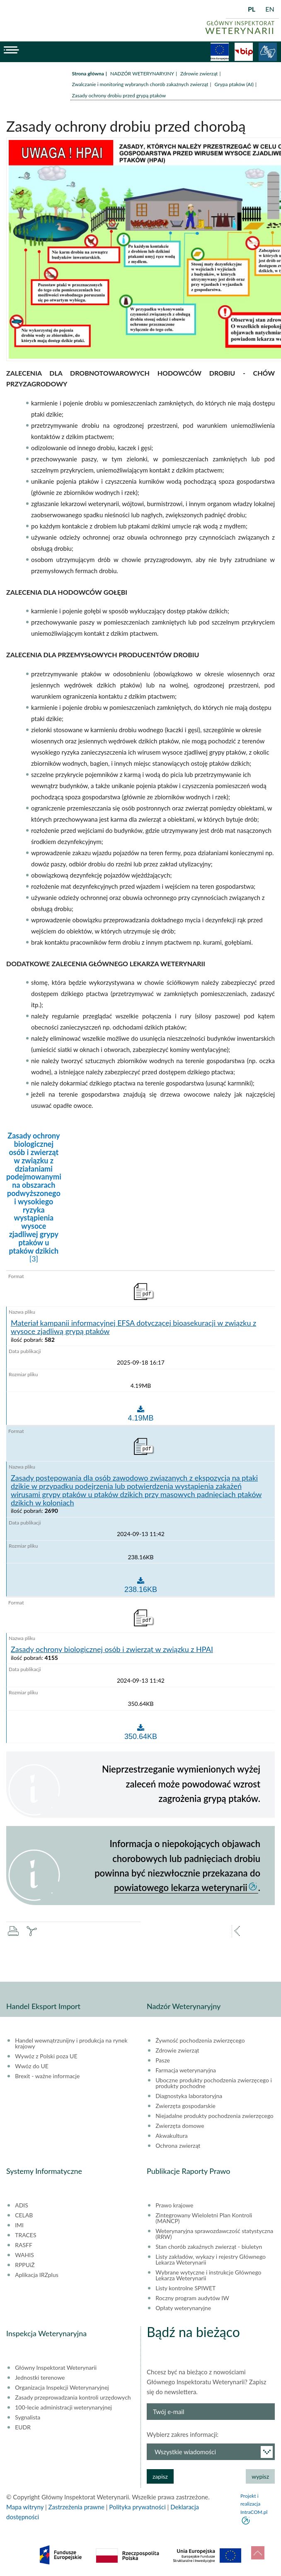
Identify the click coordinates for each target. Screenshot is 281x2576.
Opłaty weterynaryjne (183, 2308)
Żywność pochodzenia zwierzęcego (200, 2040)
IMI (19, 2225)
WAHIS (24, 2255)
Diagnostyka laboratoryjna (188, 2096)
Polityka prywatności (137, 2507)
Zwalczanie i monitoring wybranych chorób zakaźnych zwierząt (140, 84)
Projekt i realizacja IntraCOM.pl (253, 2504)
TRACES (25, 2235)
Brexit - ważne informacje (47, 2076)
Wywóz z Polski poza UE (46, 2056)
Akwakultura (171, 2136)
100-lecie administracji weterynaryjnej (63, 2407)
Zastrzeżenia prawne (76, 2507)
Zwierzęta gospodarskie (185, 2106)
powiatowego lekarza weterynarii (180, 1887)
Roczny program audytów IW (192, 2298)
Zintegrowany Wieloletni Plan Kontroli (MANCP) (203, 2218)
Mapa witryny (25, 2507)
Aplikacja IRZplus (36, 2275)
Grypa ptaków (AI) (234, 84)
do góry (257, 2552)
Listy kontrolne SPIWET (185, 2288)
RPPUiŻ (24, 2265)
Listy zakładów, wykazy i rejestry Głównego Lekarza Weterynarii (210, 2259)
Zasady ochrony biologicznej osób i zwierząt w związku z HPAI (112, 1649)
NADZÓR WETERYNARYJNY (142, 73)
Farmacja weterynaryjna (185, 2070)
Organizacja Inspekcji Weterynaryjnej (62, 2387)
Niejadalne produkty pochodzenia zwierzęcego (214, 2116)
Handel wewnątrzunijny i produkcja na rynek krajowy (71, 2043)
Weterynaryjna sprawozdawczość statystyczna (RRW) (214, 2234)
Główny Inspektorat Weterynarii (56, 2368)
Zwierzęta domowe (179, 2126)
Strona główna (88, 73)
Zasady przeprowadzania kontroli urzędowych (73, 2397)
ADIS (21, 2205)
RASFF (23, 2245)
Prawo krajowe (174, 2205)
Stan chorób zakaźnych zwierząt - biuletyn (208, 2247)
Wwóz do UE (31, 2066)
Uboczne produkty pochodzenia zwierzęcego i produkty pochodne (213, 2083)
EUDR (23, 2427)
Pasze (162, 2060)
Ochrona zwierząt (177, 2146)
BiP (244, 52)
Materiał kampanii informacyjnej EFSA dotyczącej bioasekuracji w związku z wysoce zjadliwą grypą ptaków (133, 1327)
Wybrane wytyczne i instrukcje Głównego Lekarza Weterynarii (208, 2275)
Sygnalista (27, 2417)
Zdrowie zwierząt (199, 73)
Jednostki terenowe (40, 2378)
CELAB (24, 2215)
